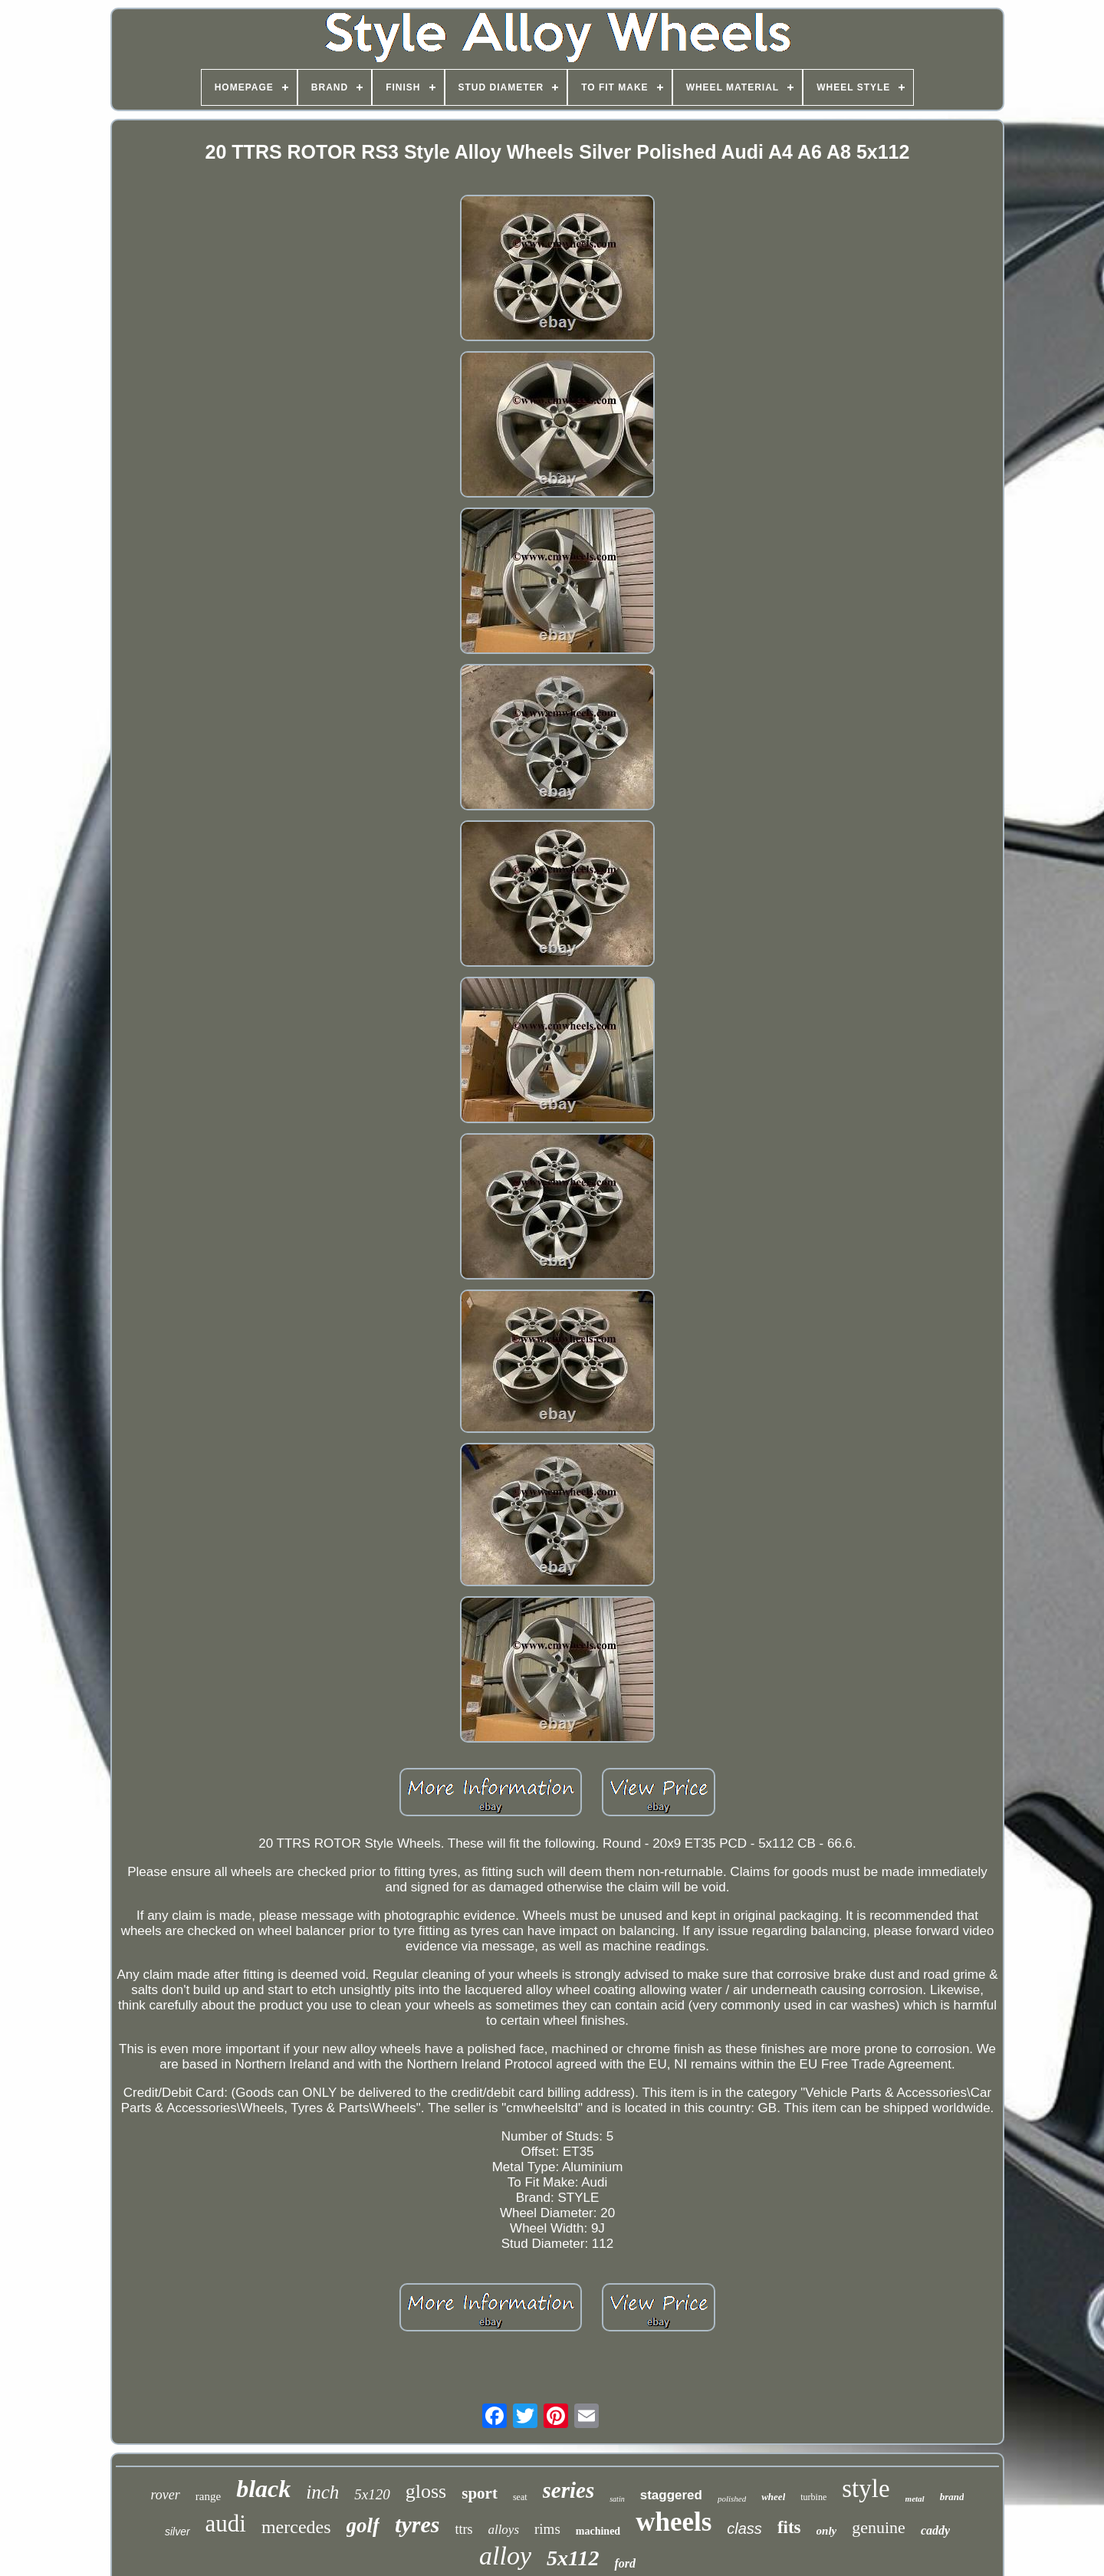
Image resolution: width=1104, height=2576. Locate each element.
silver (177, 2531)
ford (625, 2563)
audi (225, 2523)
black (263, 2488)
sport (480, 2493)
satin (617, 2499)
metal (915, 2498)
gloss (426, 2491)
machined (598, 2531)
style (865, 2488)
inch (322, 2492)
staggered (671, 2495)
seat (520, 2497)
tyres (417, 2524)
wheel (773, 2496)
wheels (673, 2522)
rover (165, 2494)
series (569, 2490)
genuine (878, 2527)
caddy (935, 2530)
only (826, 2531)
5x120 (371, 2494)
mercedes (296, 2527)
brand (952, 2496)
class (744, 2528)
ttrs (463, 2529)
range (208, 2496)
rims (547, 2529)
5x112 (573, 2558)
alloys (503, 2529)
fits (789, 2527)
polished (732, 2498)
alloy (505, 2556)
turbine (813, 2497)
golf (363, 2525)
